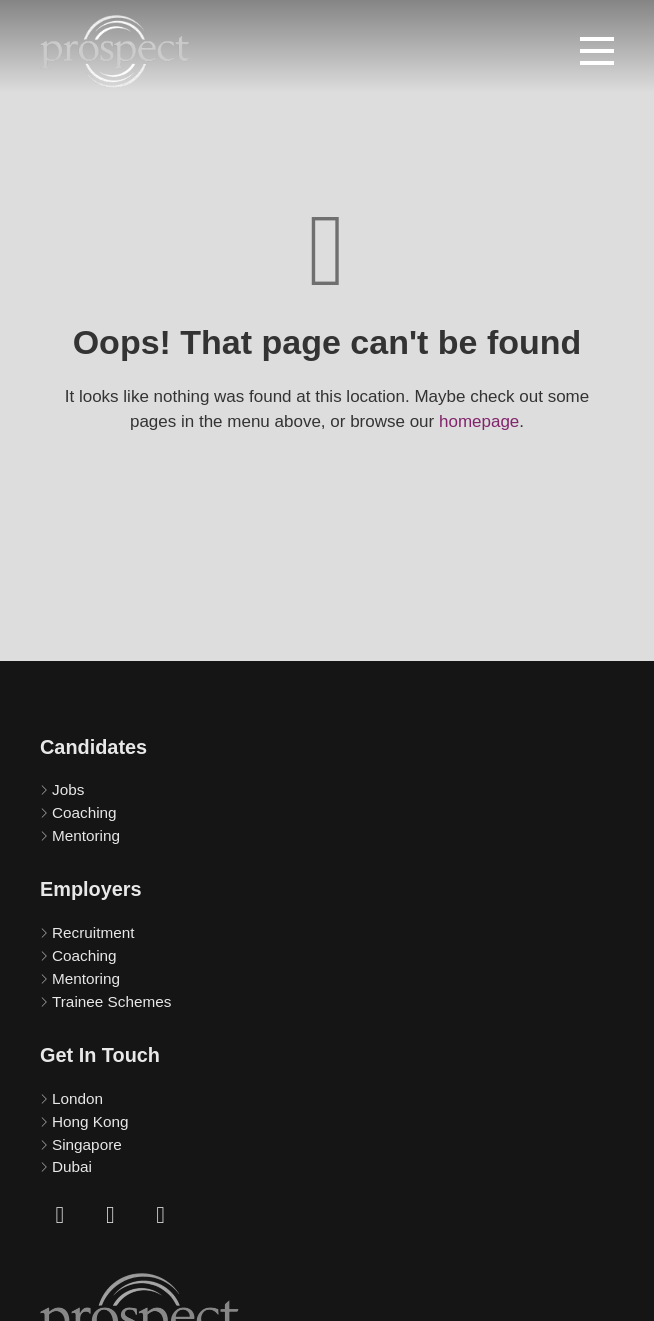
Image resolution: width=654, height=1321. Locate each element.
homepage (479, 421)
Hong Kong (90, 1121)
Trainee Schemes (111, 1001)
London (77, 1098)
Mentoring (86, 835)
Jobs (68, 789)
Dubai (72, 1166)
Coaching (84, 812)
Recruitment (93, 932)
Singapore (87, 1144)
